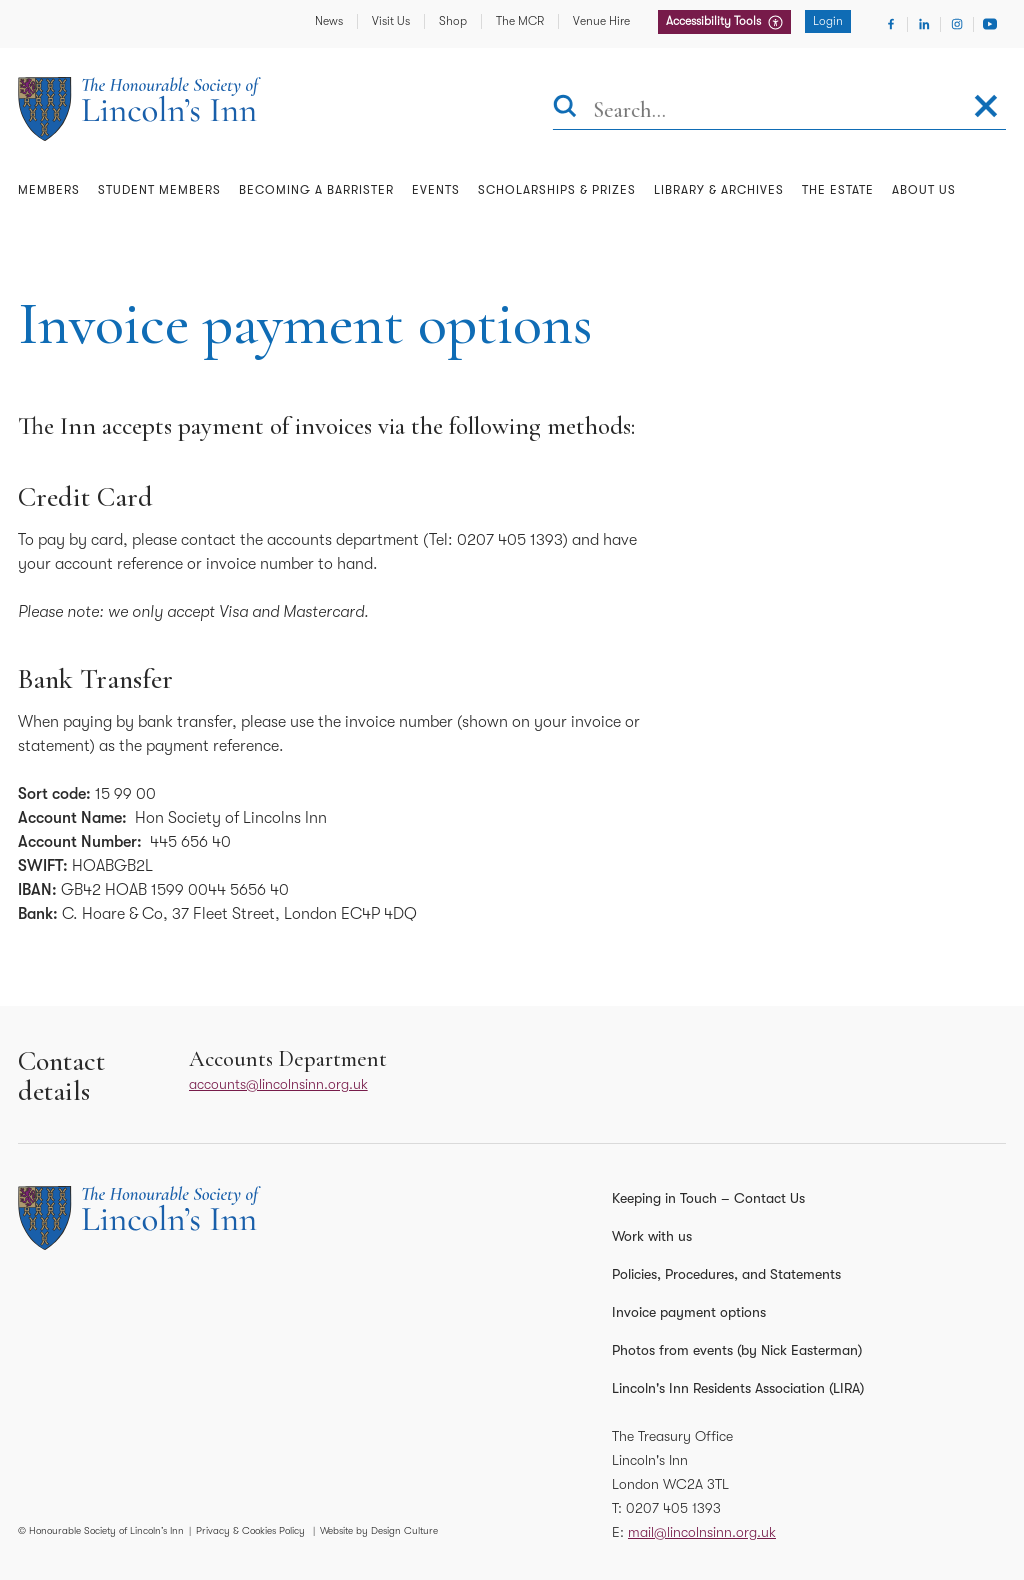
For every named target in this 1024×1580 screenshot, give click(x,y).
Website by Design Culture (379, 1530)
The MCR (520, 21)
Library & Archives (719, 190)
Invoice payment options (689, 1312)
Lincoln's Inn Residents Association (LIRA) (738, 1388)
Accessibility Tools (715, 21)
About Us (924, 190)
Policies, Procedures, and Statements (726, 1274)
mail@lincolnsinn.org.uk (702, 1532)
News (329, 21)
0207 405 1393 (673, 1508)
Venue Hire (601, 21)
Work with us (652, 1236)
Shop (453, 21)
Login (828, 21)
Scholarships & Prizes (557, 190)
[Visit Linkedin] (924, 24)
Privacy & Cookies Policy (250, 1530)
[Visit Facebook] (891, 24)
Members (49, 190)
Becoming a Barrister (316, 190)
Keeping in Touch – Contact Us (708, 1198)
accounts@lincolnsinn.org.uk (278, 1084)
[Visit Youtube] (990, 24)
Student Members (159, 190)
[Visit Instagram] (957, 24)
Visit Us (391, 21)
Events (436, 190)
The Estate (838, 190)
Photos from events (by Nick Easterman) (737, 1350)
